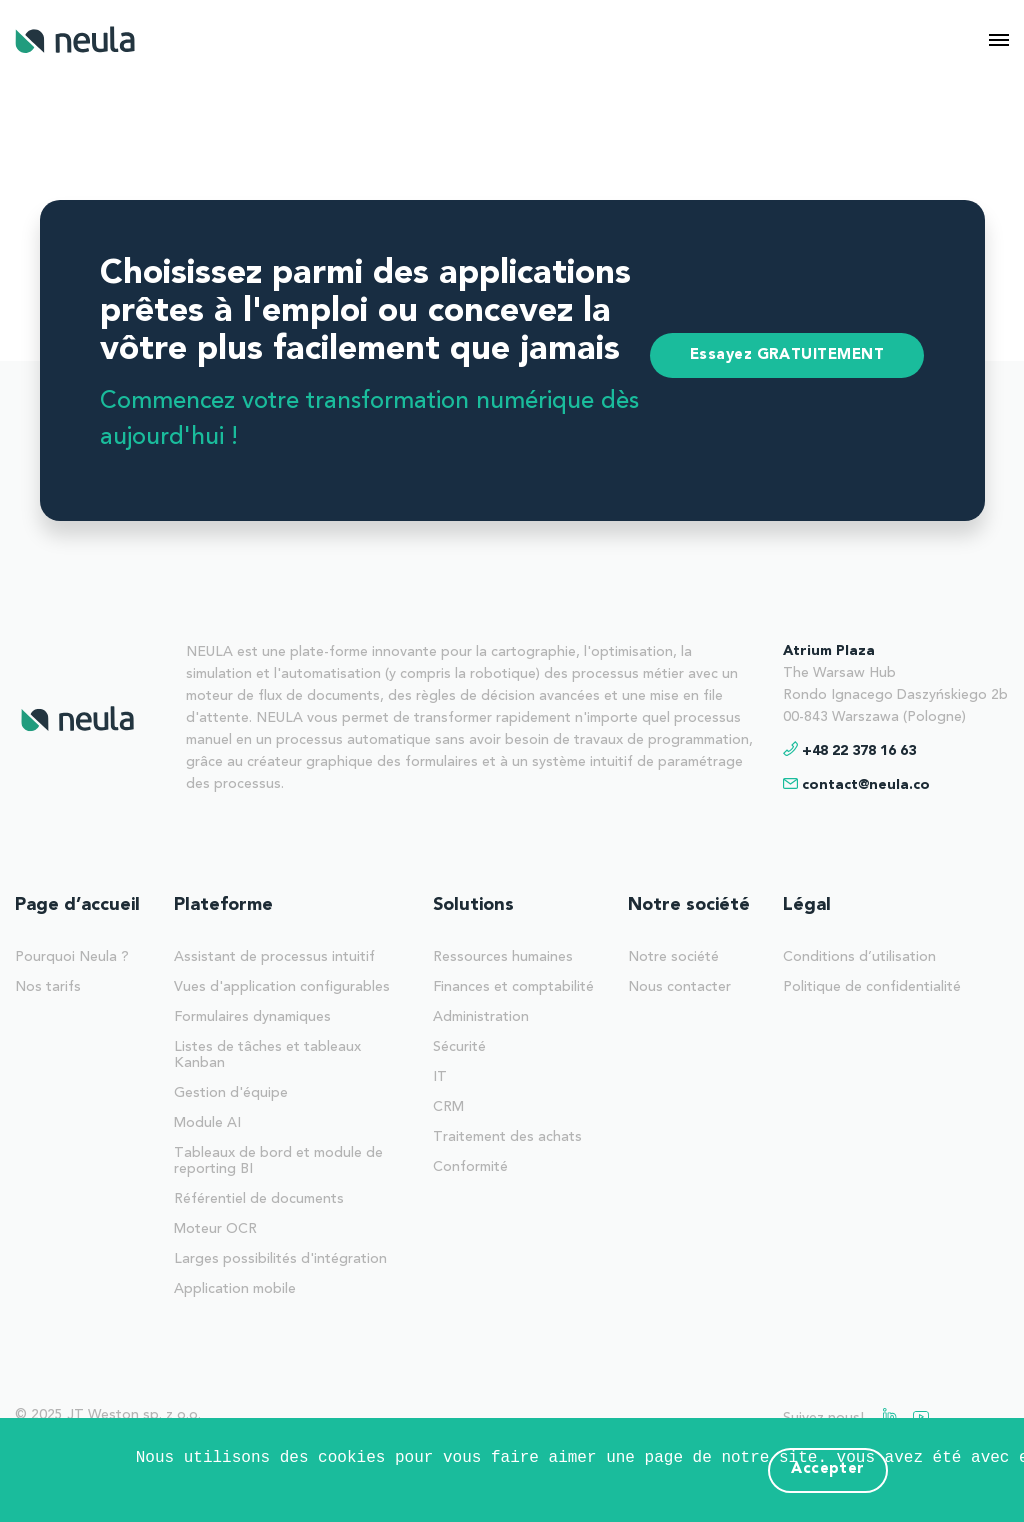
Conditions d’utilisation (859, 957)
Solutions (473, 905)
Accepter (828, 1469)
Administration (481, 1017)
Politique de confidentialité (872, 987)
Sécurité (459, 1047)
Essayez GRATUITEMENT (787, 355)
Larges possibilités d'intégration (280, 1259)
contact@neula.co (866, 785)
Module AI (207, 1123)
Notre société (689, 905)
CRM (448, 1107)
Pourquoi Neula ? (72, 957)
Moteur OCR (215, 1229)
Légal (807, 905)
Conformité (470, 1167)
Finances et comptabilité (513, 987)
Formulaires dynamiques (252, 1017)
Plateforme (223, 905)
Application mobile (235, 1289)
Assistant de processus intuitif (274, 957)
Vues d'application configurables (282, 987)
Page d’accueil (77, 905)
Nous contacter (679, 987)
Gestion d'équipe (231, 1093)
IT (440, 1077)
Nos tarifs (48, 987)
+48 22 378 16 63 (859, 751)
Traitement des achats (507, 1137)
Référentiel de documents (259, 1199)
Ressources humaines (503, 957)
